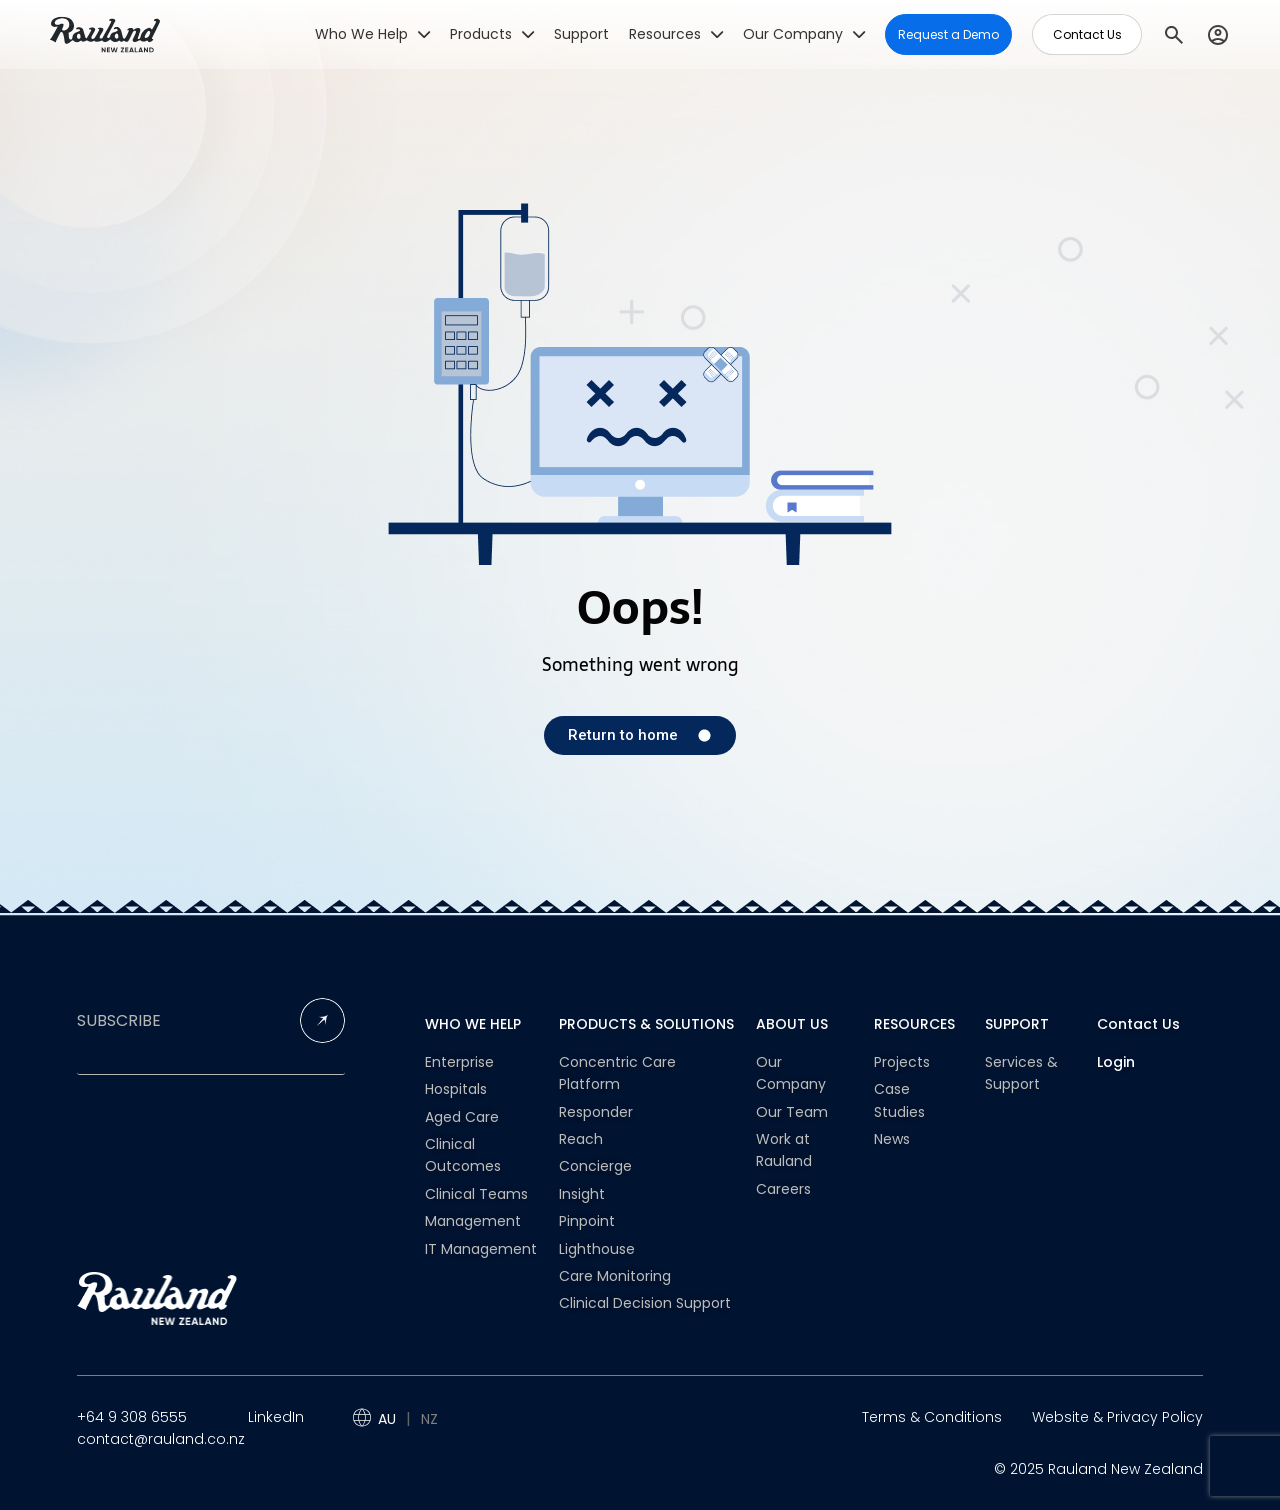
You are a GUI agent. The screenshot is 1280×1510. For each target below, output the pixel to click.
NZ (429, 1419)
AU (387, 1419)
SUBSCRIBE (119, 1021)
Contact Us (1138, 1024)
